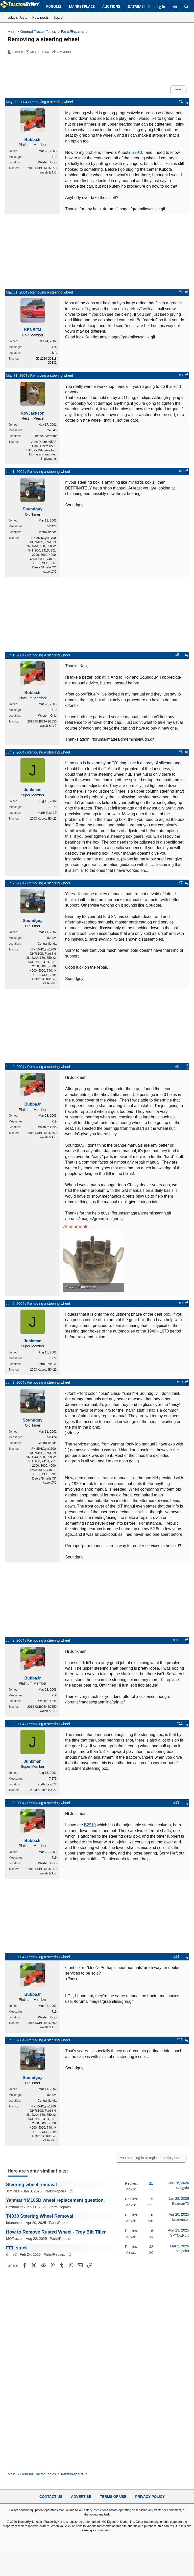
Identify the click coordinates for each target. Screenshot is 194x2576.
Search (59, 17)
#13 (176, 1802)
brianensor (14, 2223)
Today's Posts (16, 17)
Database (137, 6)
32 (151, 2247)
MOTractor (14, 2239)
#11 (176, 1640)
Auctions (111, 6)
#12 (180, 1723)
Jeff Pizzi (13, 2191)
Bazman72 (14, 2207)
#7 (181, 883)
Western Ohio (47, 162)
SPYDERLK (179, 2235)
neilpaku (182, 2251)
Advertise (81, 2497)
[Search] (186, 6)
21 (151, 2183)
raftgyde (182, 2188)
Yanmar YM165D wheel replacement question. (55, 2200)
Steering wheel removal (31, 2184)
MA (54, 353)
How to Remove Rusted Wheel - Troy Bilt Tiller (56, 2232)
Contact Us (50, 2497)
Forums (53, 6)
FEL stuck (17, 2247)
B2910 (137, 152)
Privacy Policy (150, 2497)
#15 (180, 2040)
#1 (181, 101)
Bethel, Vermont (46, 436)
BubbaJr (17, 52)
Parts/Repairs (55, 2191)
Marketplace (82, 6)
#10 (180, 1382)
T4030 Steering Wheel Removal (39, 2216)
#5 (177, 655)
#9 (181, 1303)
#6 (181, 752)
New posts (40, 17)
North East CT (47, 813)
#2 (181, 292)
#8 (177, 1066)
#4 (181, 471)
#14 (176, 1956)
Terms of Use (113, 2497)
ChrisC (11, 2254)
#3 (181, 375)
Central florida (47, 532)
